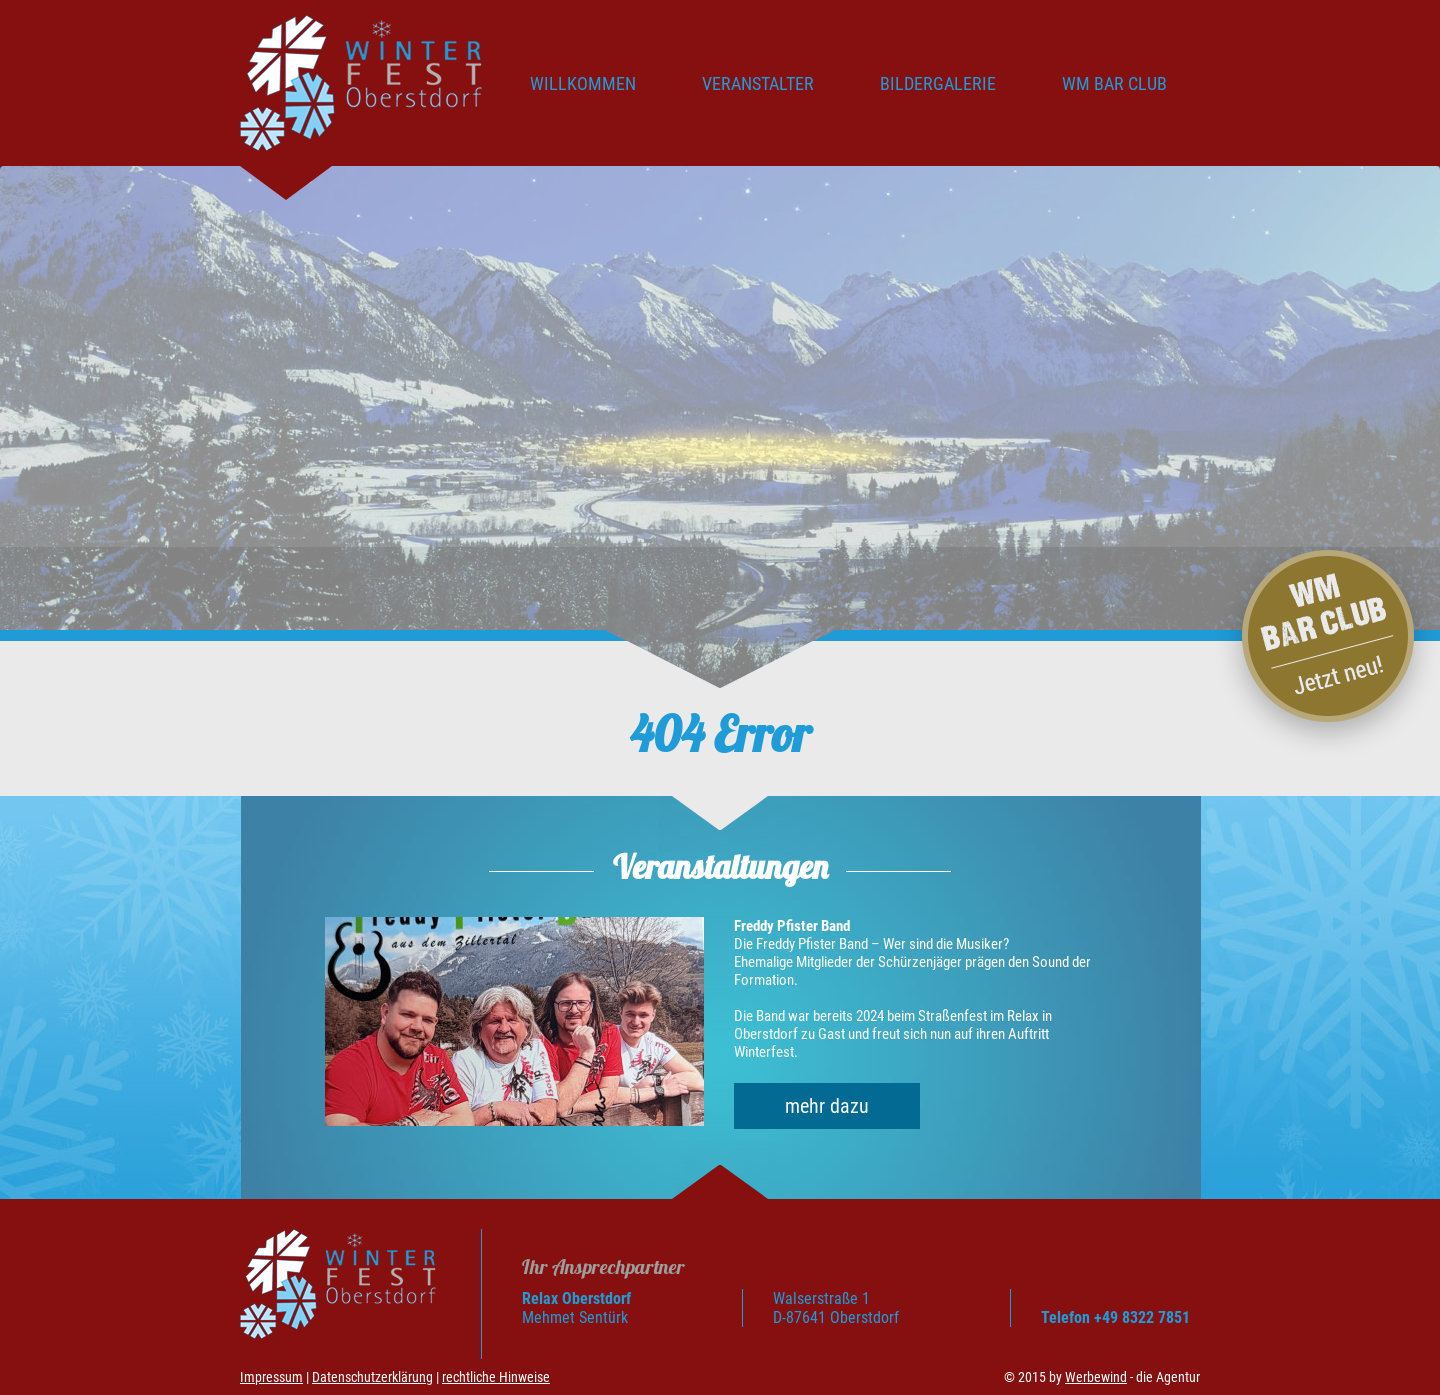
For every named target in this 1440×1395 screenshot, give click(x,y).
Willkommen (583, 83)
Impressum (271, 1377)
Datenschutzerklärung (372, 1377)
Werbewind (1096, 1377)
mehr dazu (827, 1106)
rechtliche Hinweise (496, 1377)
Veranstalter (758, 83)
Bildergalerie (938, 83)
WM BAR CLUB (1114, 83)
